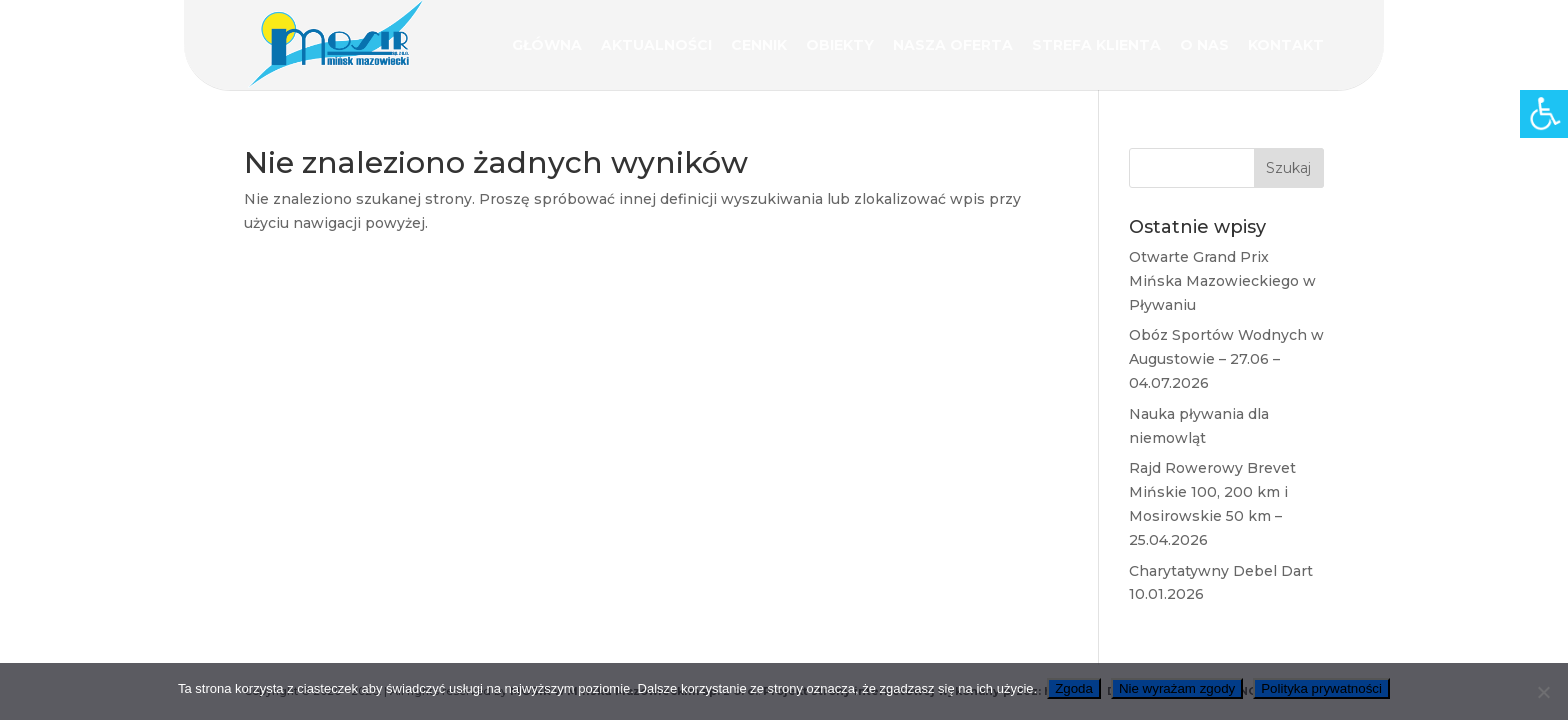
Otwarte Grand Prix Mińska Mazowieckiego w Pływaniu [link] (1222, 281)
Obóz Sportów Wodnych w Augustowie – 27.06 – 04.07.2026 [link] (1226, 359)
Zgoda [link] (1074, 688)
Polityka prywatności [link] (1321, 688)
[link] (1544, 114)
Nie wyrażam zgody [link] (1177, 688)
